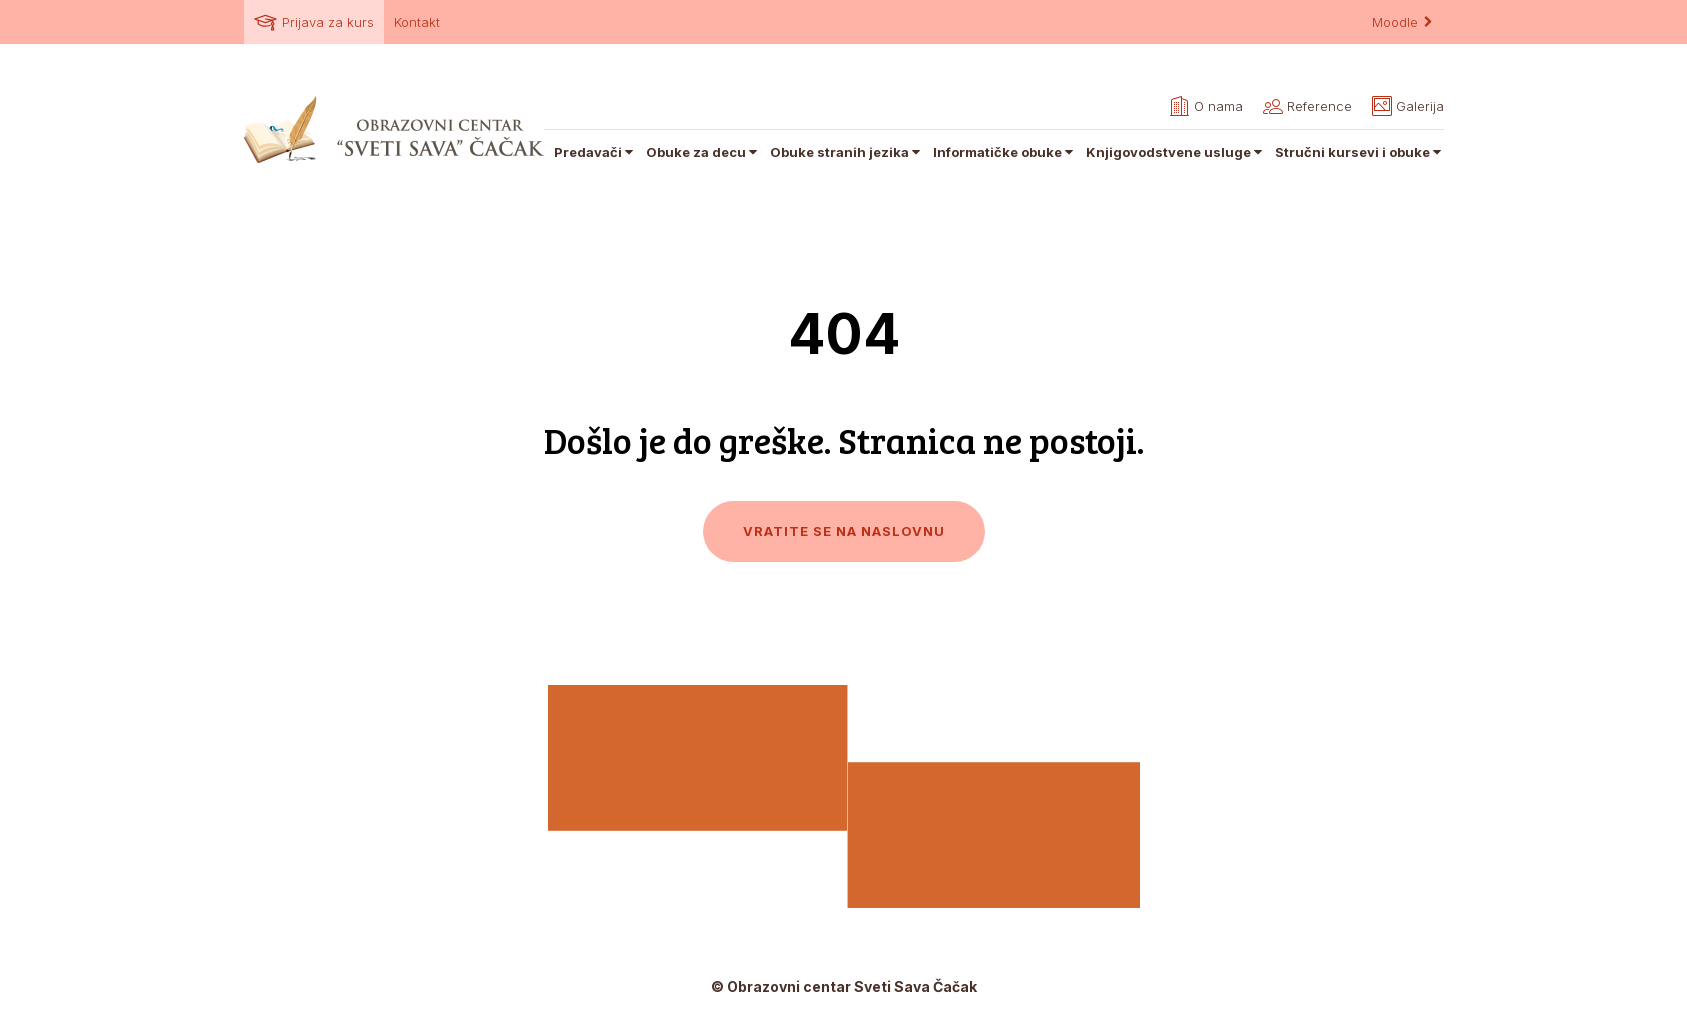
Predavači (595, 152)
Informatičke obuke (1004, 152)
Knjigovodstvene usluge (1175, 152)
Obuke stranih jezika (846, 152)
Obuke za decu (703, 152)
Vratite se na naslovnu (844, 531)
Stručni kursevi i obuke (1359, 152)
